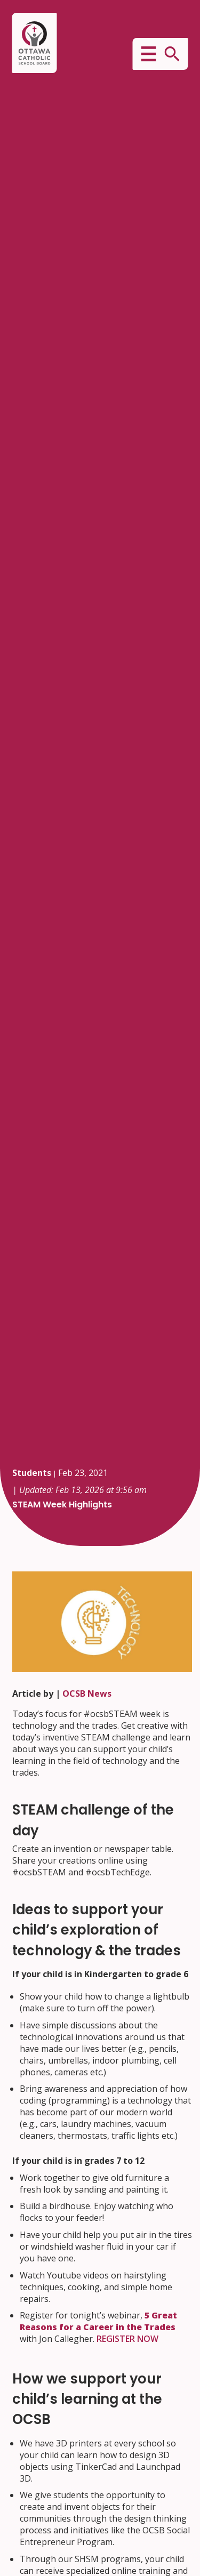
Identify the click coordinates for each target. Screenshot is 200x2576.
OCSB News (86, 1693)
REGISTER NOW (127, 2339)
